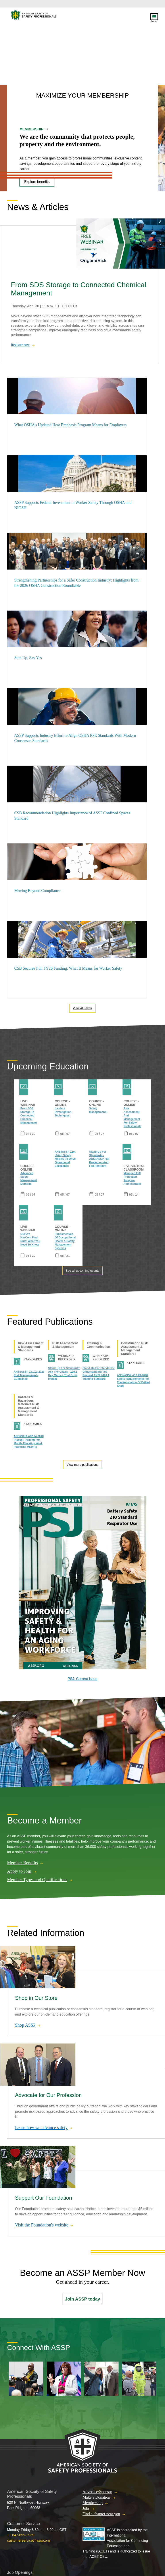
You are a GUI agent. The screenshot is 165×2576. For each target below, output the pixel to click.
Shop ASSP (25, 2025)
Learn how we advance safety (41, 2127)
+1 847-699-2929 (20, 2535)
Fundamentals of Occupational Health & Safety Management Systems (65, 1241)
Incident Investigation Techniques (63, 1112)
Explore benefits (37, 182)
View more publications (82, 1464)
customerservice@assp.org (28, 2540)
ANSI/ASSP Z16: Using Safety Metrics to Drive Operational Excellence (65, 1158)
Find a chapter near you (101, 2514)
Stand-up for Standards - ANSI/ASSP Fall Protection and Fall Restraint (99, 1158)
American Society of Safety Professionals (34, 16)
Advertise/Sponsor (97, 2492)
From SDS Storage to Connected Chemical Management (28, 1115)
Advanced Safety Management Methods (28, 1178)
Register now (20, 345)
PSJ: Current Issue (82, 1679)
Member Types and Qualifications (37, 1879)
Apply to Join (19, 1871)
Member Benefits (22, 1862)
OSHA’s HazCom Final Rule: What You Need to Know (30, 1239)
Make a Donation (96, 2497)
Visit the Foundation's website (41, 2224)
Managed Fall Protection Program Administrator (132, 1178)
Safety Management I (98, 1110)
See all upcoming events (83, 1270)
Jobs (86, 2508)
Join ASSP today (82, 2299)
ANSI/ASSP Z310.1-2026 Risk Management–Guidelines (29, 1375)
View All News (82, 1008)
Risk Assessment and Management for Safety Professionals (132, 1117)
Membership (92, 2503)
